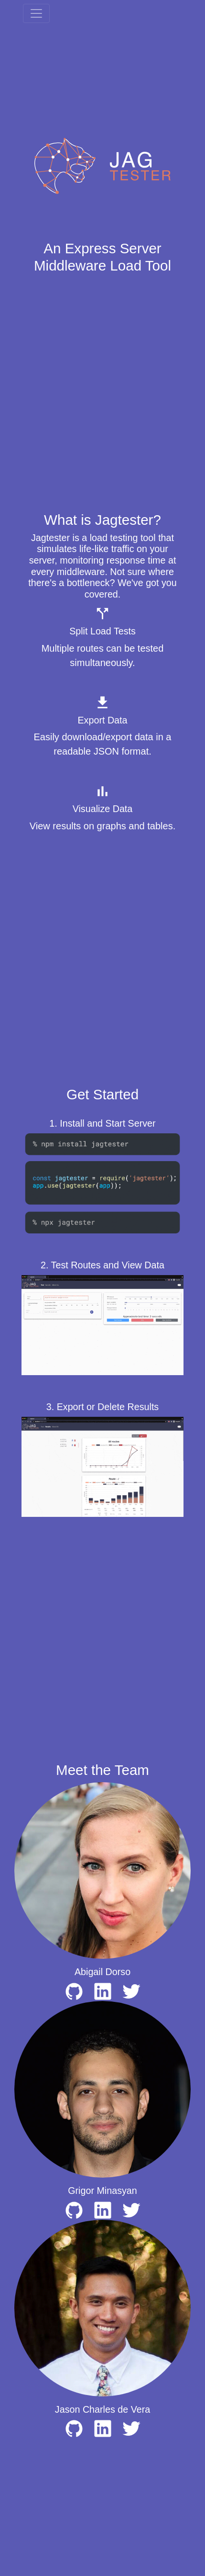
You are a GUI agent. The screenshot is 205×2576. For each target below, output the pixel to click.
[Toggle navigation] (36, 13)
